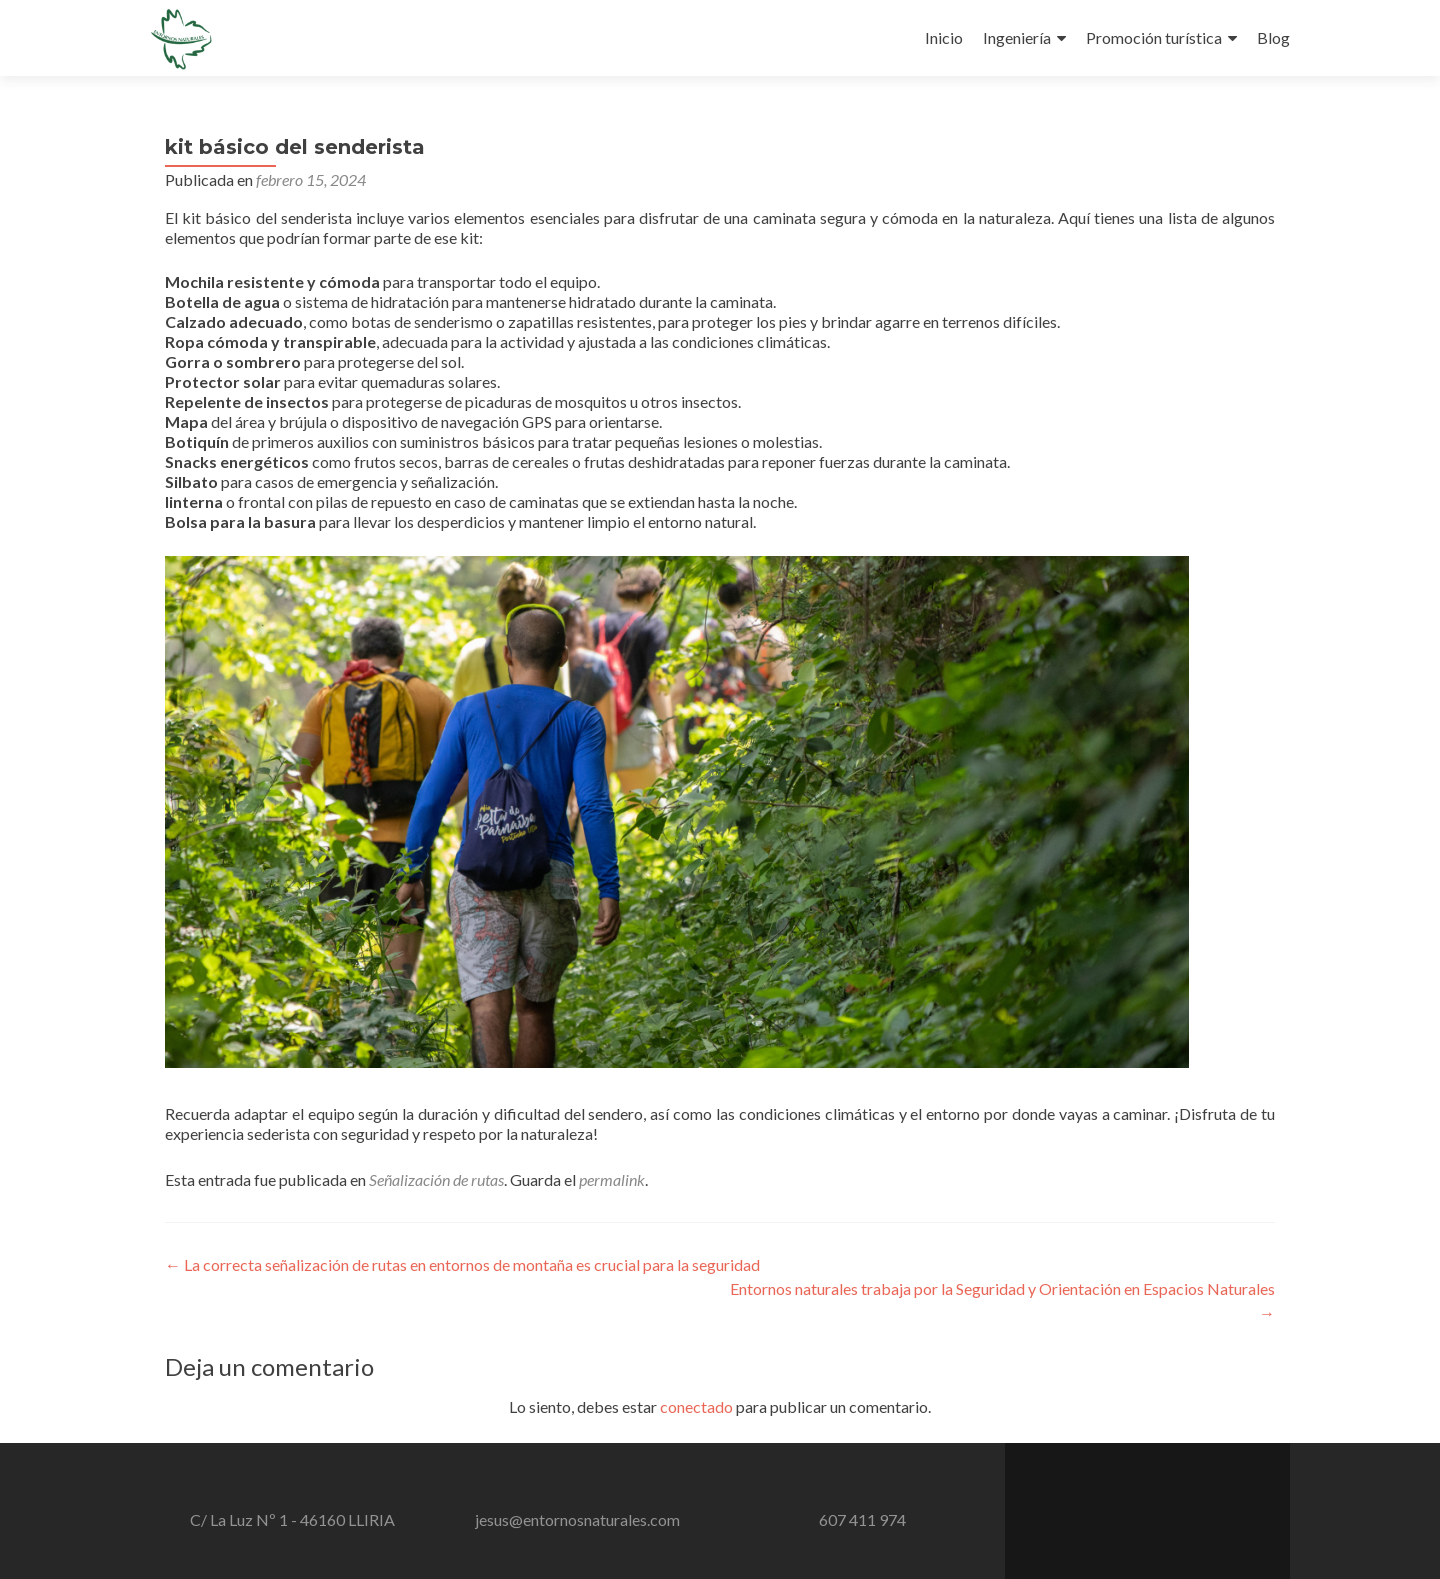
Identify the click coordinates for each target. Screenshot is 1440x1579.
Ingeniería (1017, 37)
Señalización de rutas (436, 1179)
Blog (1273, 37)
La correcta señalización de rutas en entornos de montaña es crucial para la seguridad (462, 1264)
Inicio (944, 37)
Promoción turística (1154, 37)
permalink (612, 1179)
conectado (696, 1406)
